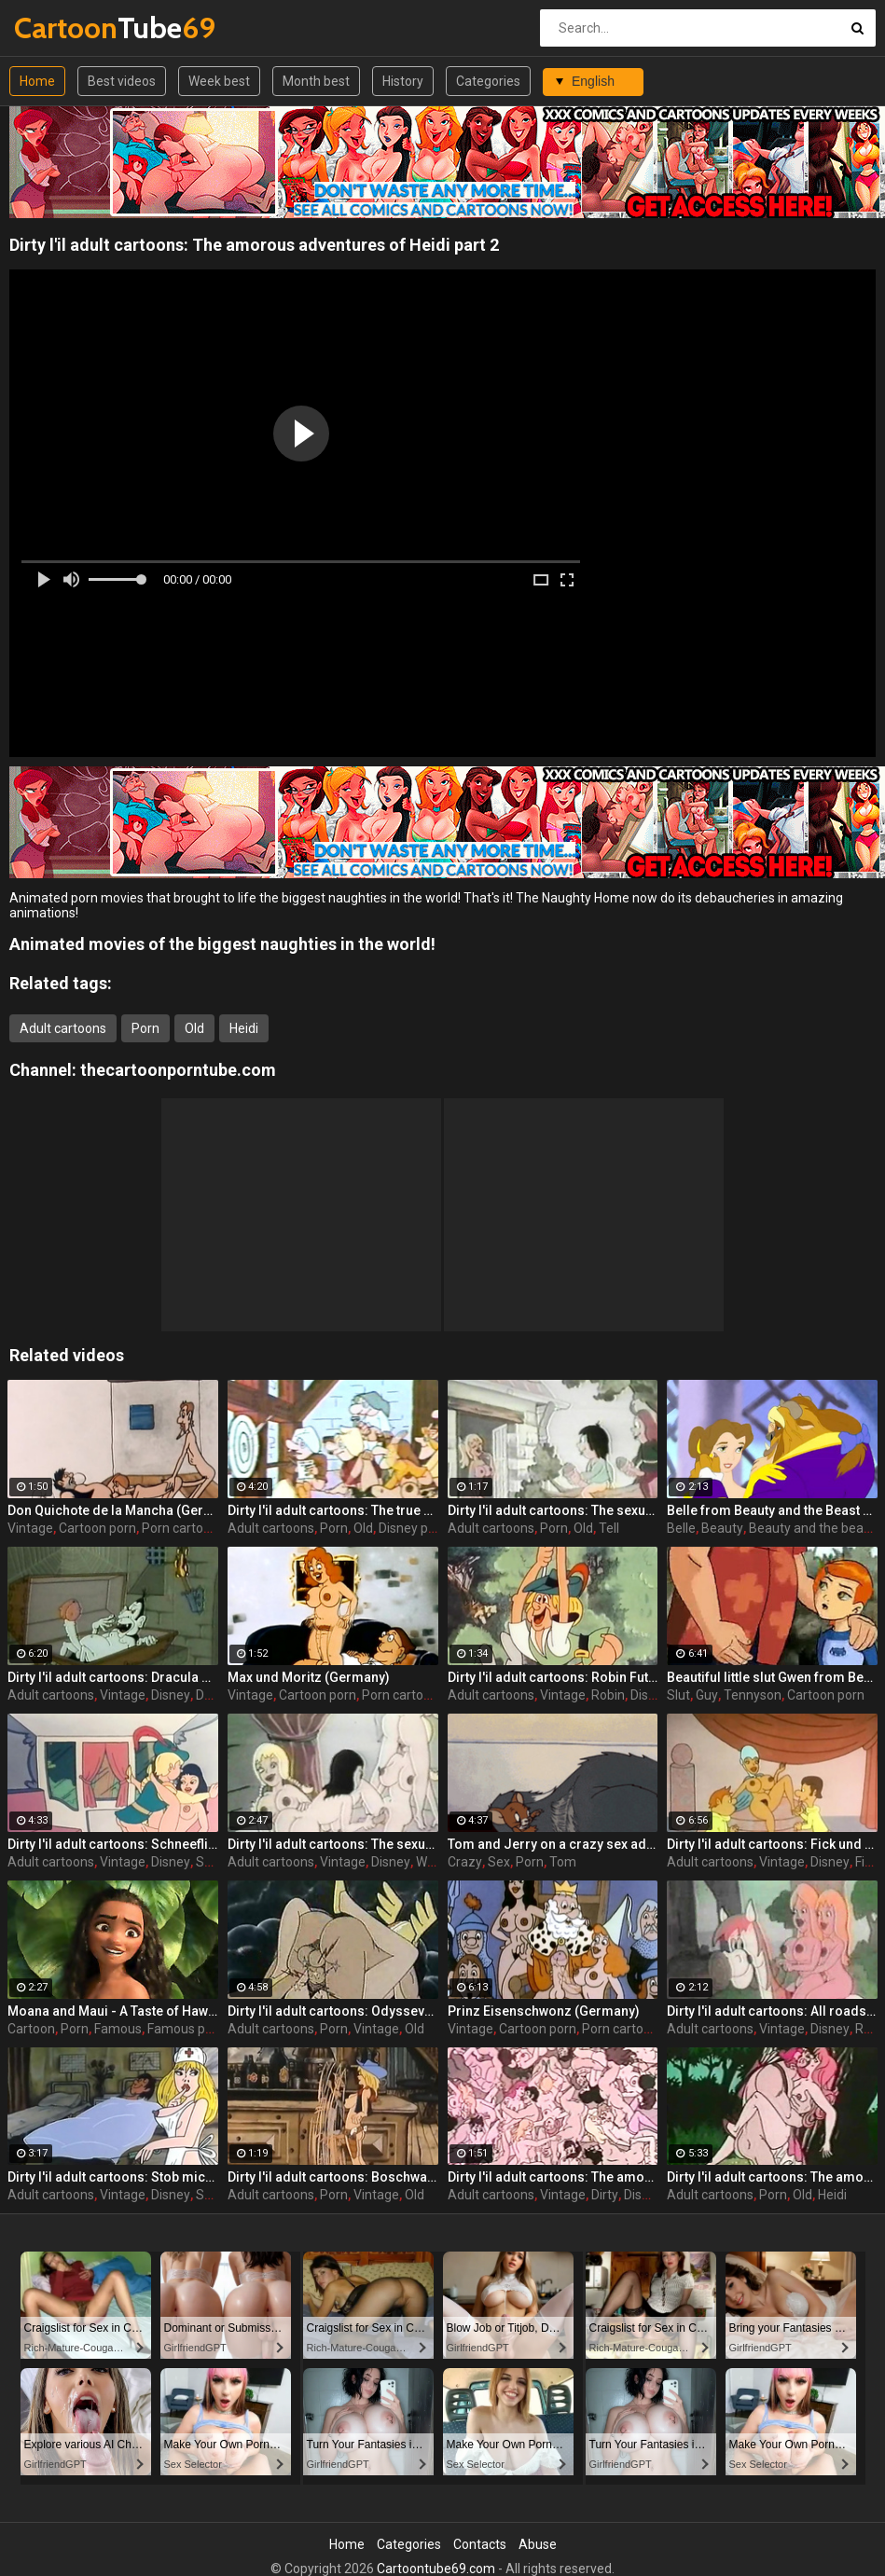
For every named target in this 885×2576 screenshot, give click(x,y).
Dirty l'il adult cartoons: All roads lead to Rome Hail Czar (772, 2011)
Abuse (538, 2544)
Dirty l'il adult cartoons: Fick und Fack (772, 1844)
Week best (219, 81)
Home (37, 81)
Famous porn (186, 2028)
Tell (609, 1528)
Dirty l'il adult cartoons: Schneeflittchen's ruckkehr (112, 1844)
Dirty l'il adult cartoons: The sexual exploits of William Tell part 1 (333, 1844)
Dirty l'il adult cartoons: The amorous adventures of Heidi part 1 (772, 2177)
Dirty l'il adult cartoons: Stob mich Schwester (112, 2177)
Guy (707, 1694)
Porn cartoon (180, 1528)
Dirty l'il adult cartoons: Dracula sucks (112, 1677)
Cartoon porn (97, 1528)
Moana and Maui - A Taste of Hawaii (112, 2011)
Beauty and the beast (812, 1528)
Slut (678, 1694)
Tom (562, 1861)
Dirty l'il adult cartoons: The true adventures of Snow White (333, 1510)
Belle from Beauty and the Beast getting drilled (772, 1510)
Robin (608, 1694)
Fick (866, 1861)
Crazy (465, 1861)
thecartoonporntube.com (178, 1070)
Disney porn (413, 1528)
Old (194, 1028)
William (437, 1861)
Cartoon (31, 2028)
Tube (63, 27)
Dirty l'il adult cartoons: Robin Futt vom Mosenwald (553, 1677)
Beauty (722, 1528)
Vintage (30, 1528)
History (402, 81)
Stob (210, 2194)
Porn (145, 1028)
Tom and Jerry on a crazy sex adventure (553, 1844)
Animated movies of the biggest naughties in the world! (222, 944)
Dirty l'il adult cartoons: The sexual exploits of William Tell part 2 (553, 1510)
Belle (681, 1528)
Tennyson (752, 1694)
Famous (118, 2028)
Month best (316, 81)
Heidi (243, 1028)
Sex (499, 1861)
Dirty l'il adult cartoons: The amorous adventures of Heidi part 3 (553, 2177)
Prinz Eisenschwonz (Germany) (544, 2011)
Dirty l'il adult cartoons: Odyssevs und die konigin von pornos (333, 2011)
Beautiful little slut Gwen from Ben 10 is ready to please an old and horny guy (772, 1677)
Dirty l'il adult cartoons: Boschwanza (333, 2177)
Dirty (604, 2194)
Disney (170, 1694)
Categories (488, 81)
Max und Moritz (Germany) (309, 1677)
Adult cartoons (63, 1028)
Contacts (479, 2544)
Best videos (122, 81)
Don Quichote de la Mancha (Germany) (112, 1510)
